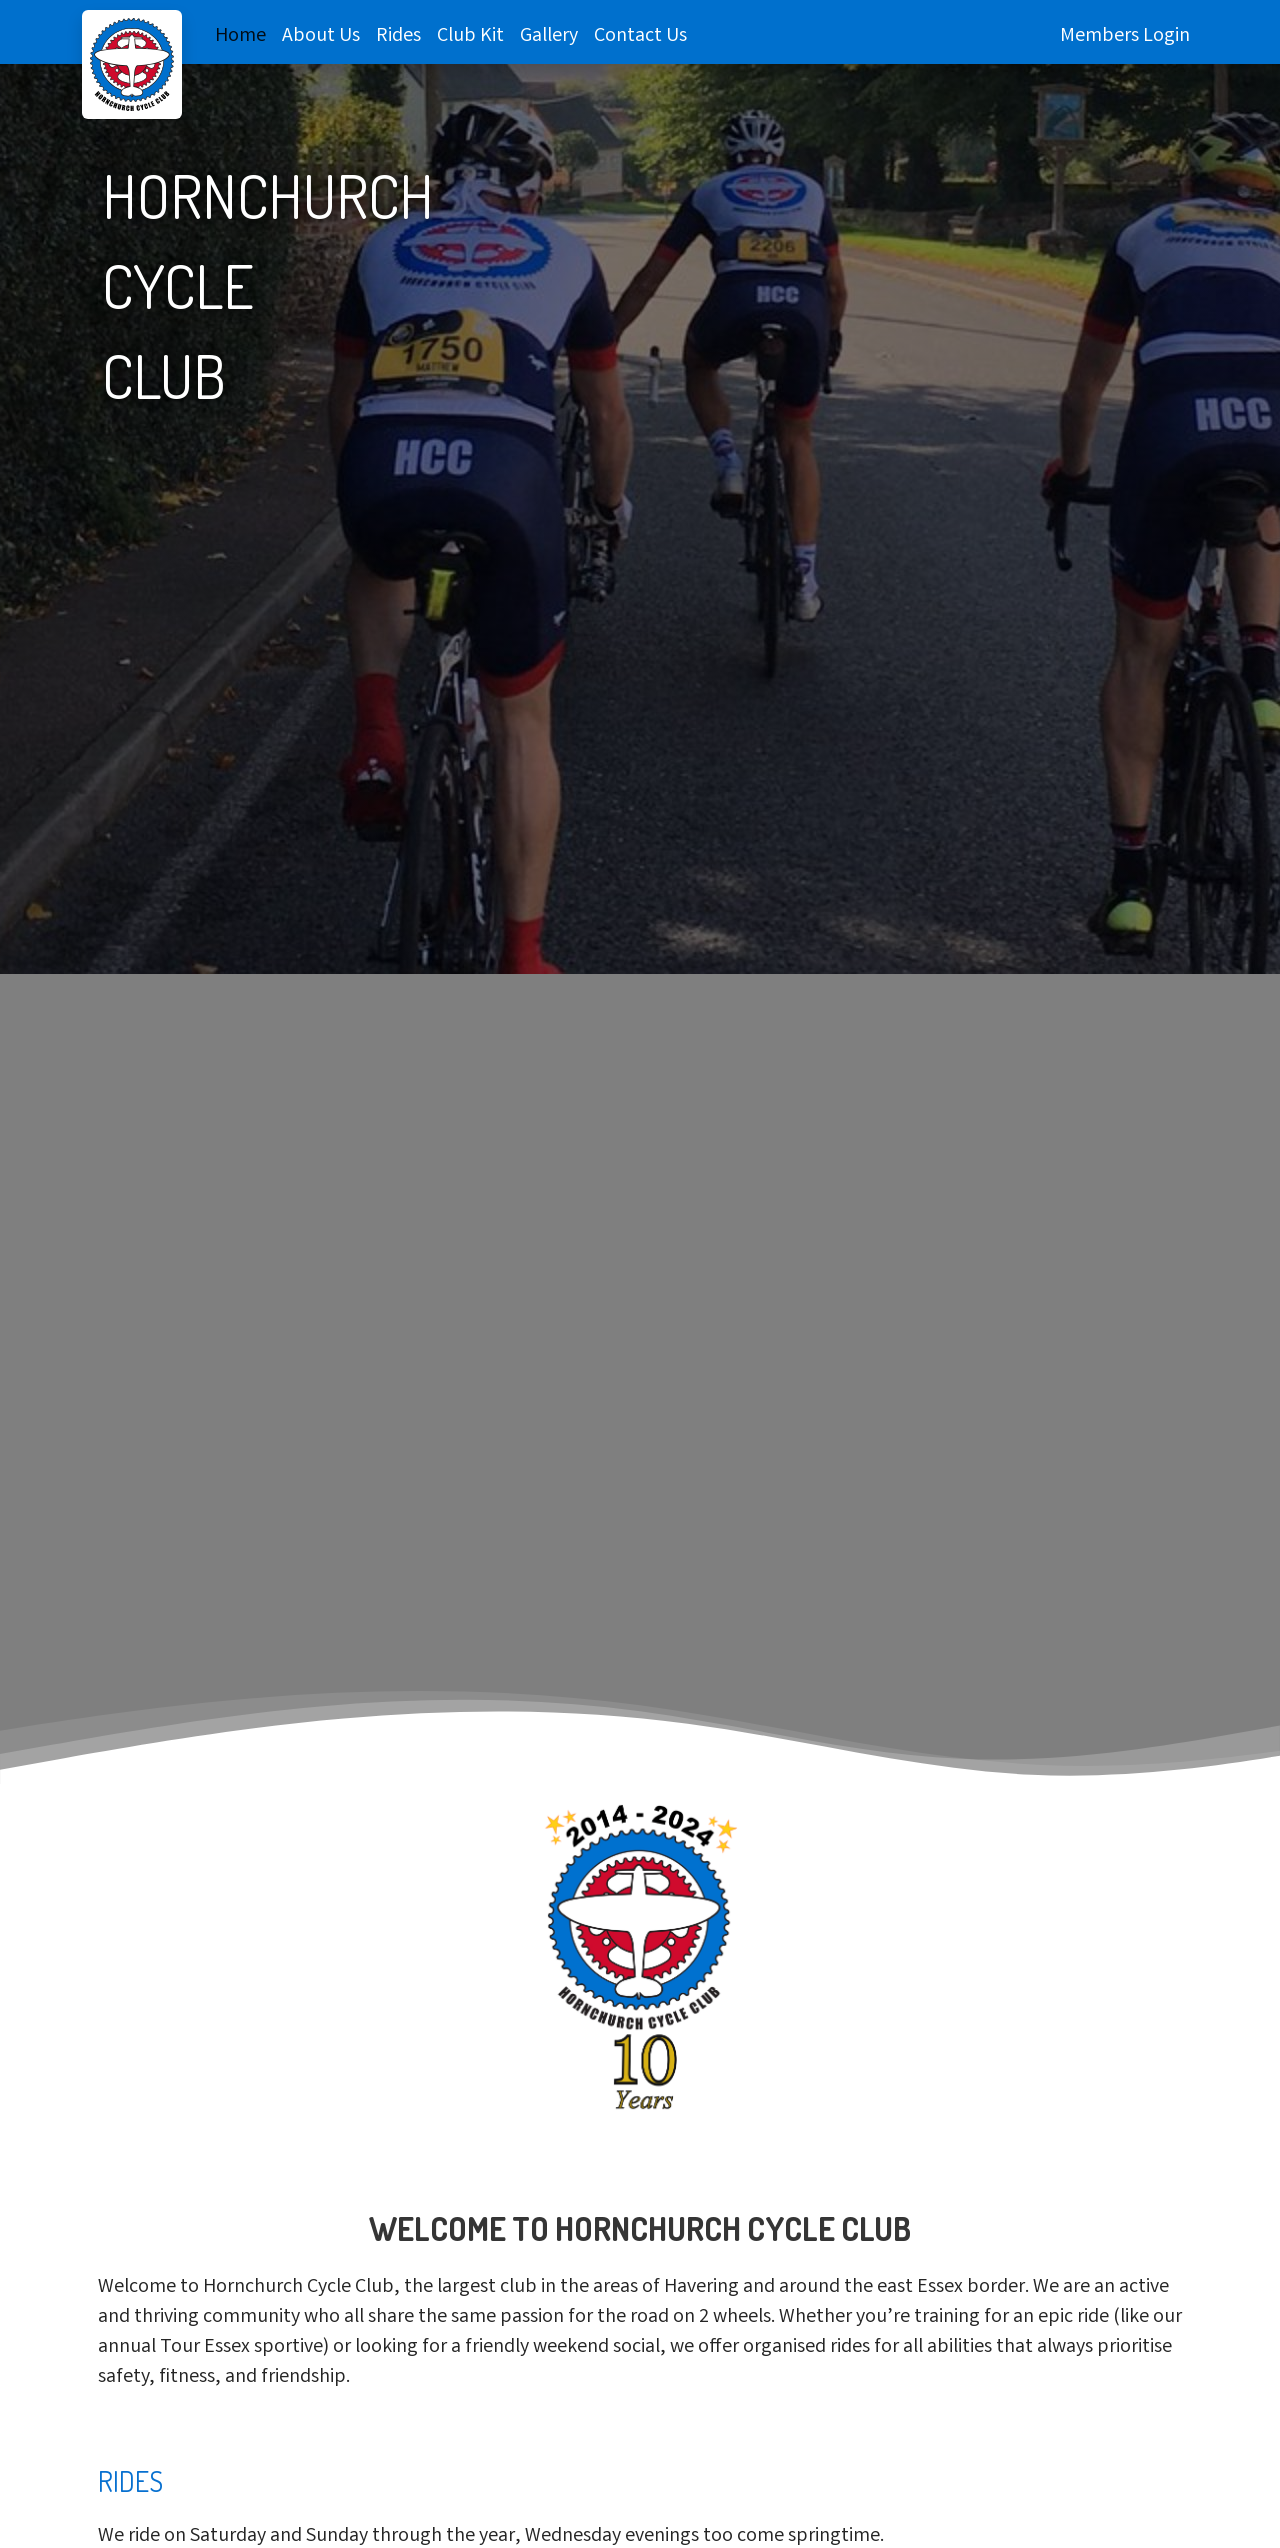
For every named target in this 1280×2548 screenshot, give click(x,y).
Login (1166, 36)
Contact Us (640, 36)
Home (240, 36)
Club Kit (470, 36)
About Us (321, 36)
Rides (398, 36)
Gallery (549, 36)
